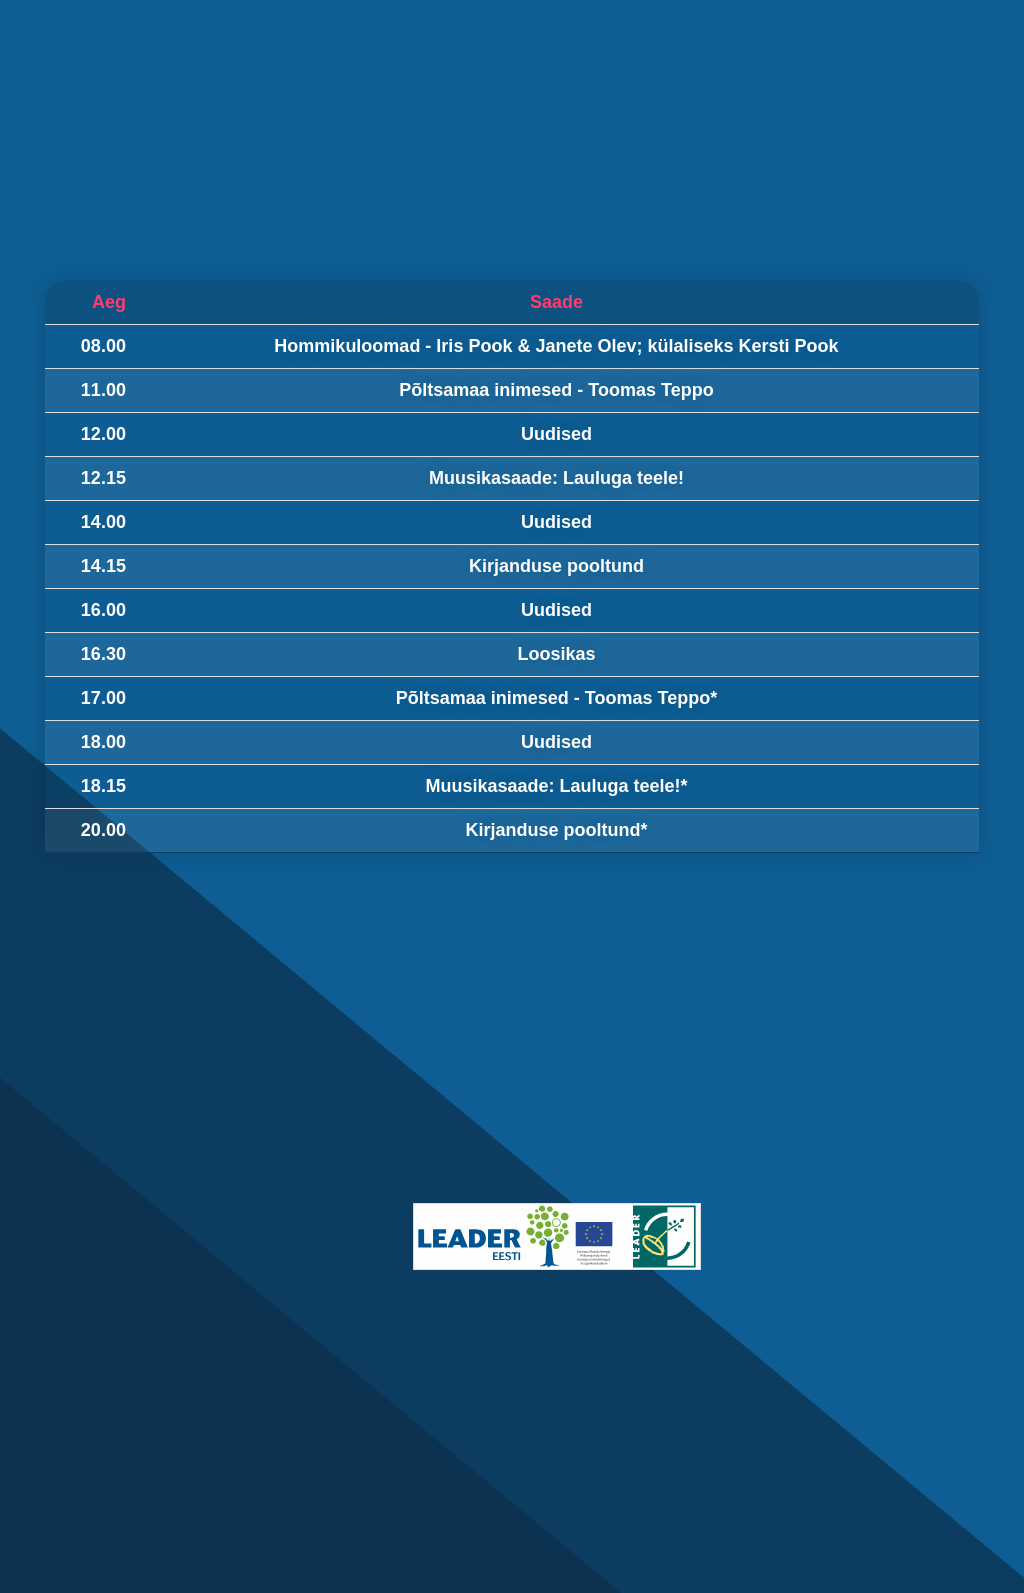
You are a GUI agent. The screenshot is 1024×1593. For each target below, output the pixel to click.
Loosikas (556, 654)
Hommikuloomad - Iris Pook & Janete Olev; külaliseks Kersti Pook (556, 346)
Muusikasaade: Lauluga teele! (556, 478)
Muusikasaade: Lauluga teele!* (556, 786)
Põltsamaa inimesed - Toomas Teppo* (556, 698)
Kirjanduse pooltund (556, 566)
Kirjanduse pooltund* (556, 830)
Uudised (556, 434)
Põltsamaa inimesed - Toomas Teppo (556, 390)
